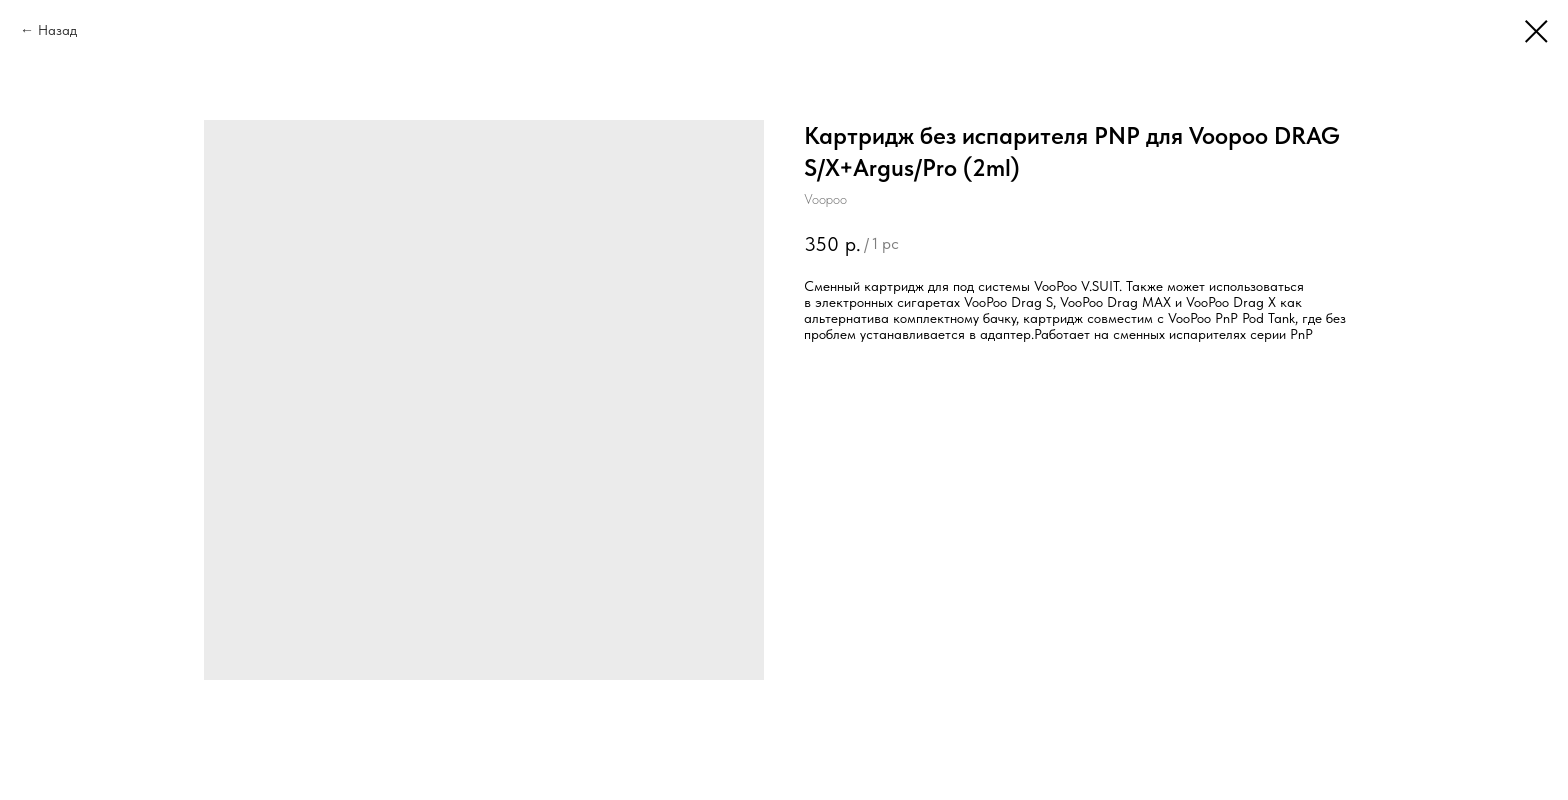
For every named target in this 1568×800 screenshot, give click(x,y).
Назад (57, 30)
